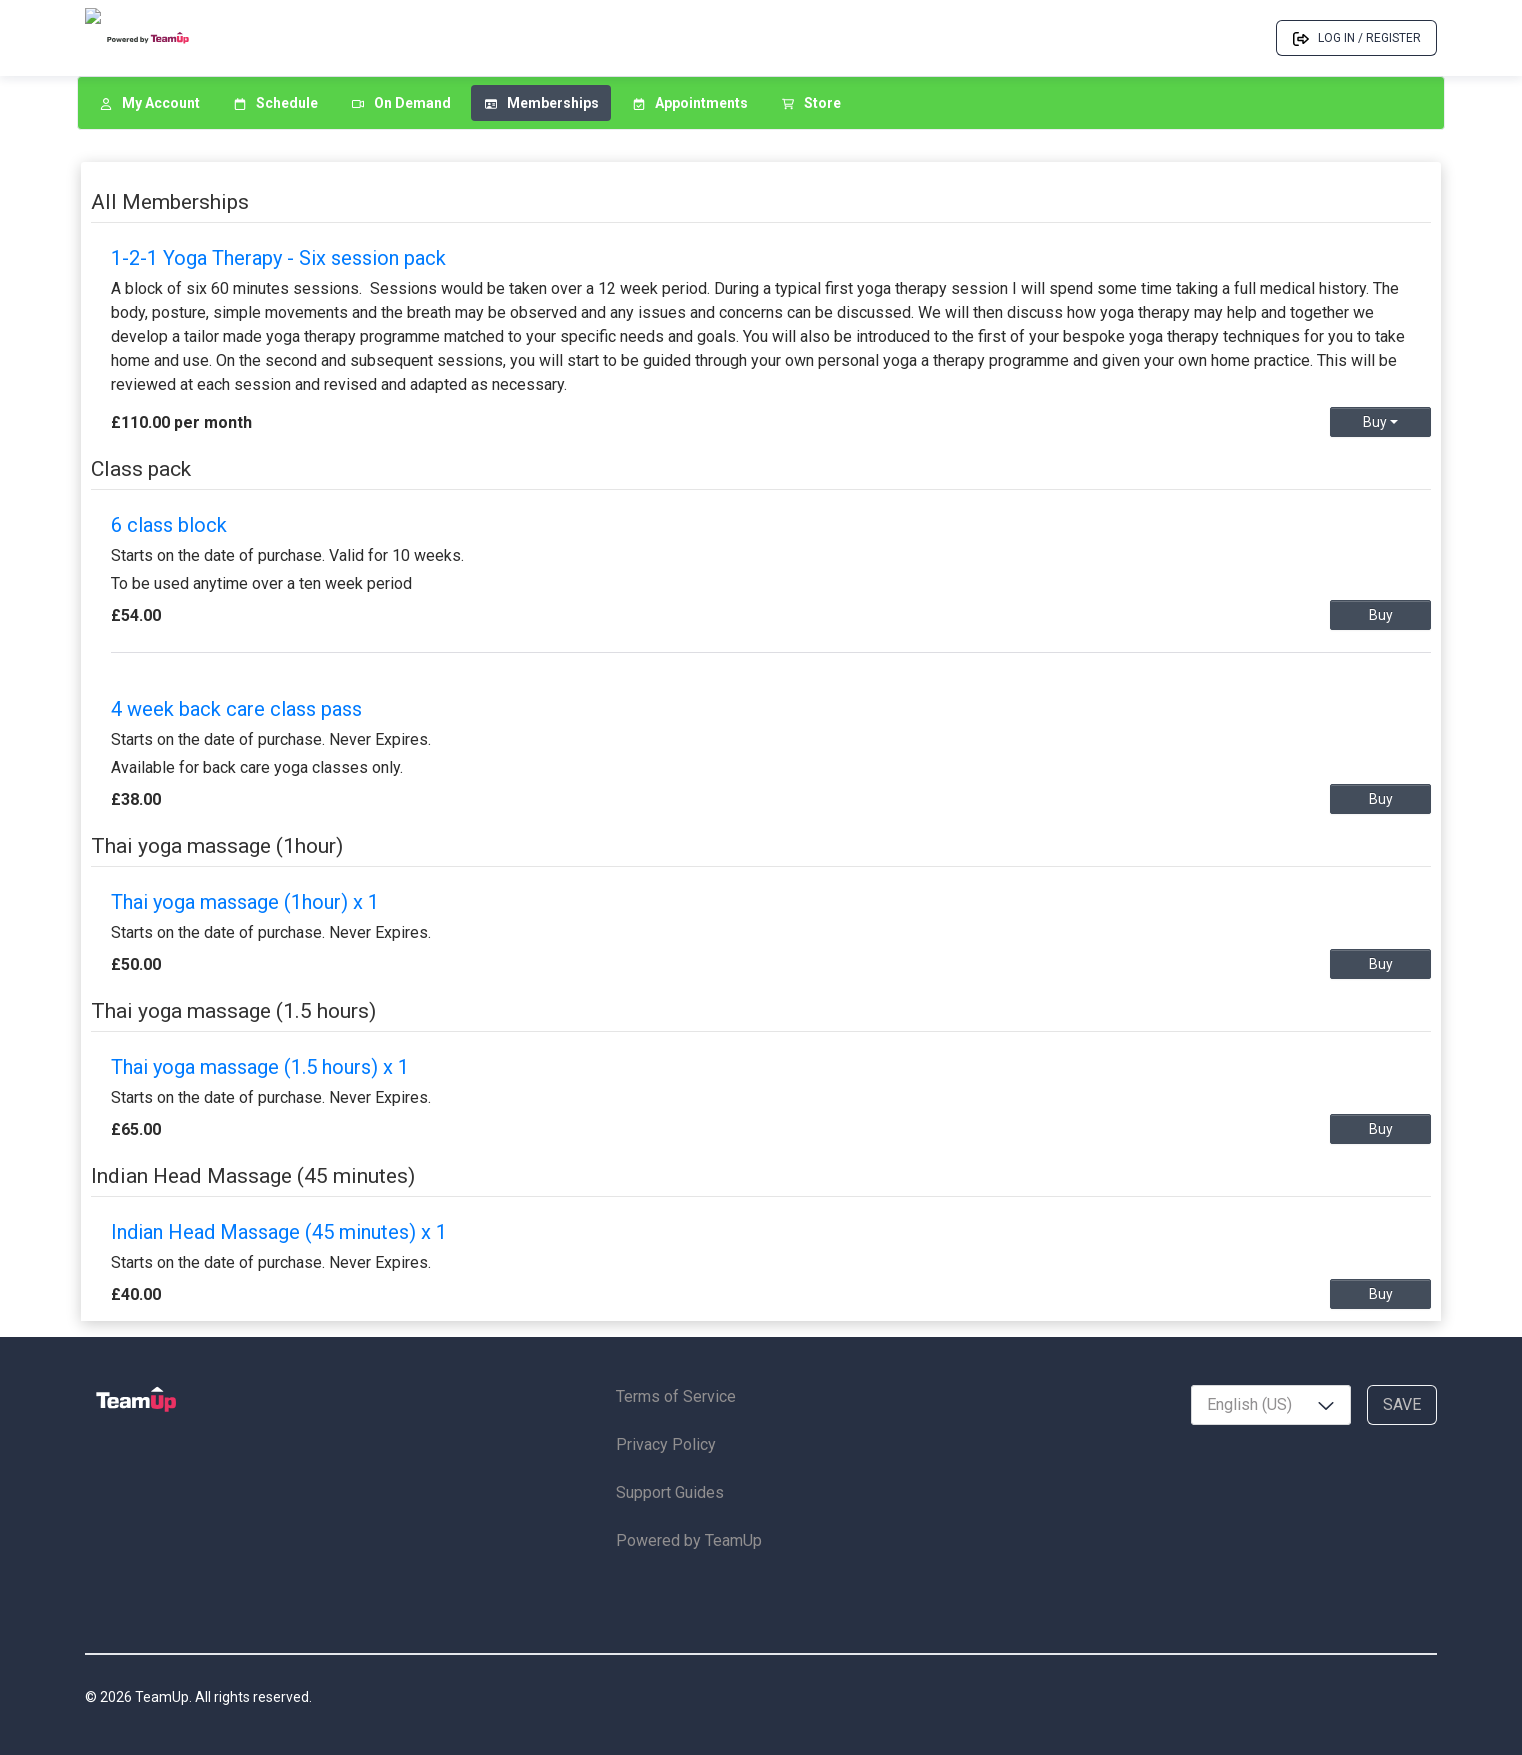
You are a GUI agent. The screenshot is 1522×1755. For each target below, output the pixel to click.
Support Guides (670, 1492)
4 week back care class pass (236, 709)
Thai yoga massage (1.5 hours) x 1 (260, 1067)
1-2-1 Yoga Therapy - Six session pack (278, 258)
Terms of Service (676, 1396)
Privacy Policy (666, 1444)
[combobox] (1271, 1405)
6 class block (169, 525)
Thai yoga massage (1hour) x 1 (245, 902)
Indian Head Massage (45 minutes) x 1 (279, 1232)
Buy (1380, 422)
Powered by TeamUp (689, 1540)
